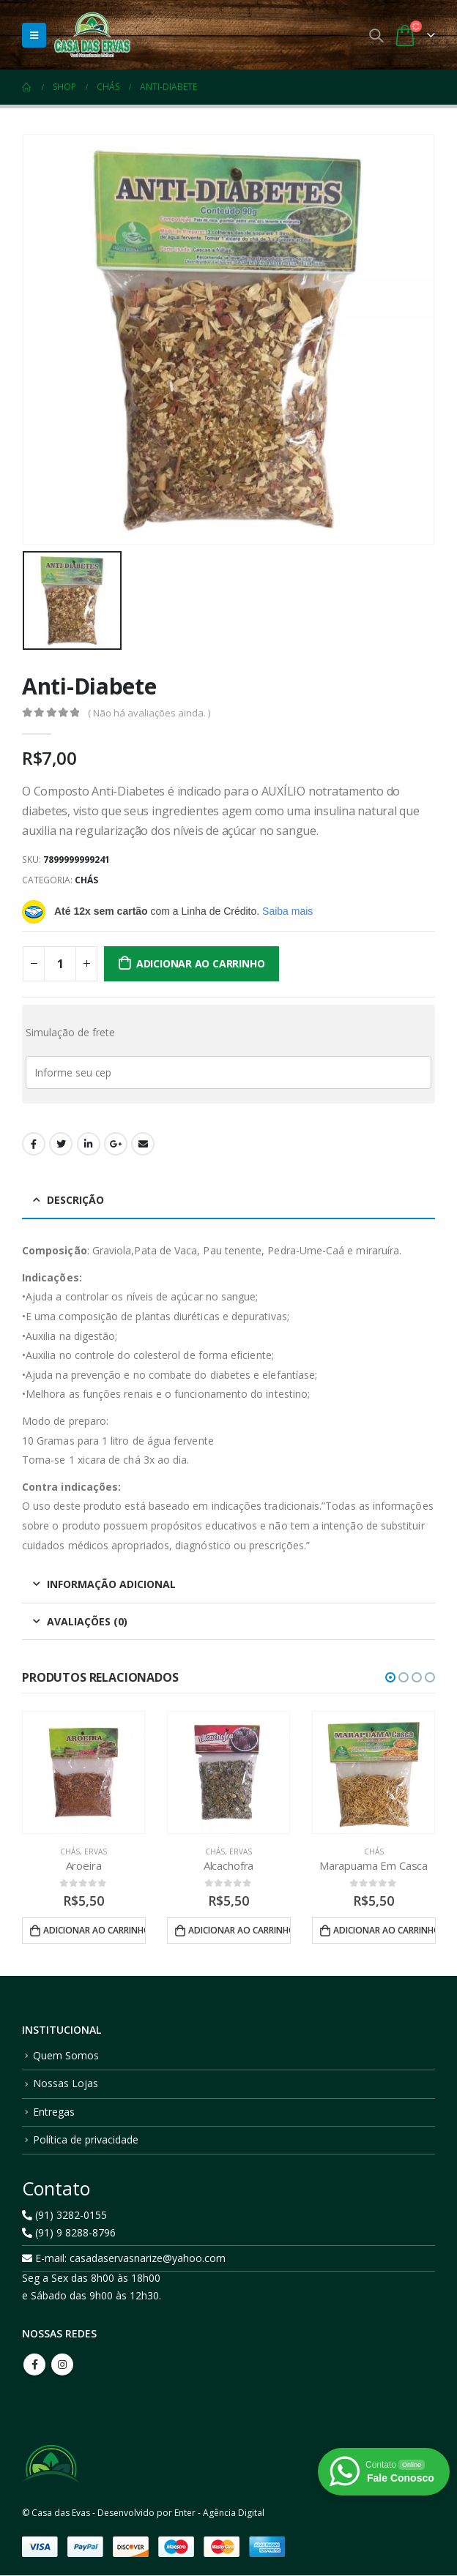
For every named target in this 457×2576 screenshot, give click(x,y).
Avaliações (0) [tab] (87, 1621)
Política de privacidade (85, 2140)
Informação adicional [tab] (111, 1584)
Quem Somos (66, 2056)
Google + (115, 1144)
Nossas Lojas (65, 2085)
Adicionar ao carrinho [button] (94, 1930)
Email (143, 1144)
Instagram (62, 2365)
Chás (86, 880)
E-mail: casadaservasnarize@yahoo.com (124, 2259)
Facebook (33, 1144)
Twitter (61, 1144)
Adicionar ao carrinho (200, 963)
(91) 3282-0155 (64, 2216)
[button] (390, 1677)
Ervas (95, 1851)
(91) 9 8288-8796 (69, 2233)
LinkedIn (88, 1144)
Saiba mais (287, 911)
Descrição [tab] (75, 1200)
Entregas (54, 2112)
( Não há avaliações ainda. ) (149, 712)
